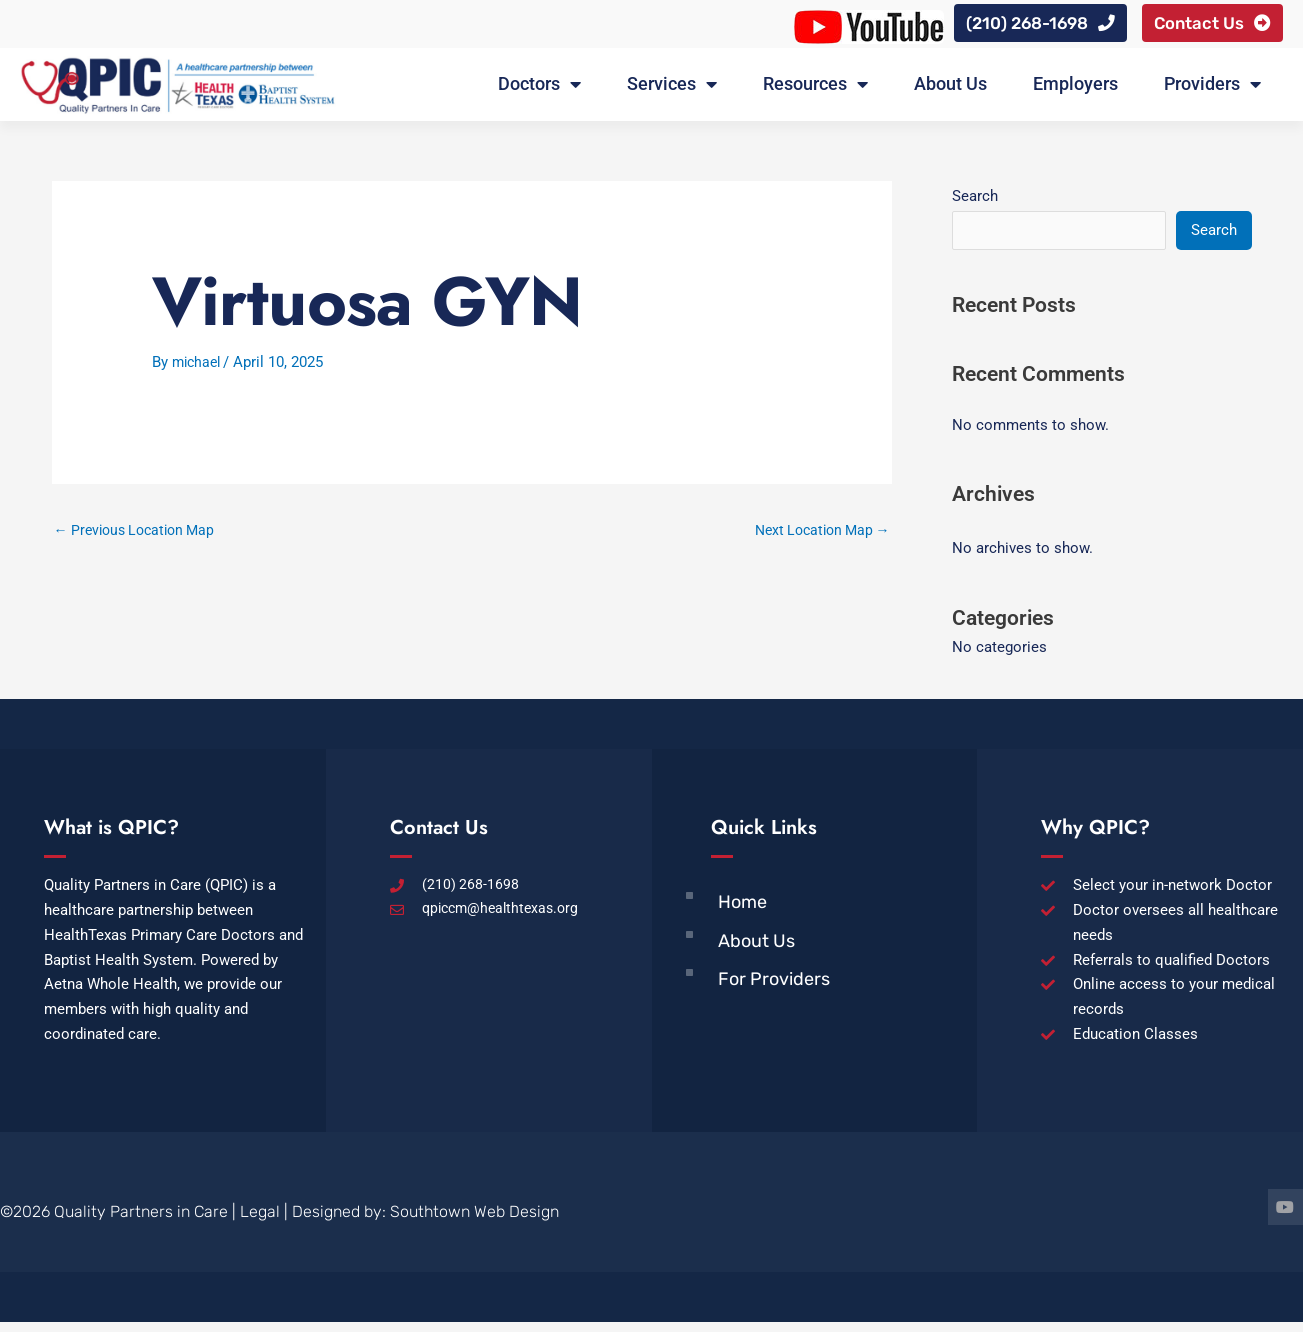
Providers (1212, 90)
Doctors (539, 90)
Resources (815, 90)
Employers (1075, 89)
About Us (950, 89)
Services (672, 90)
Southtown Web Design (474, 1221)
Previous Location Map (140, 537)
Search (975, 202)
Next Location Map (817, 537)
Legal (260, 1221)
